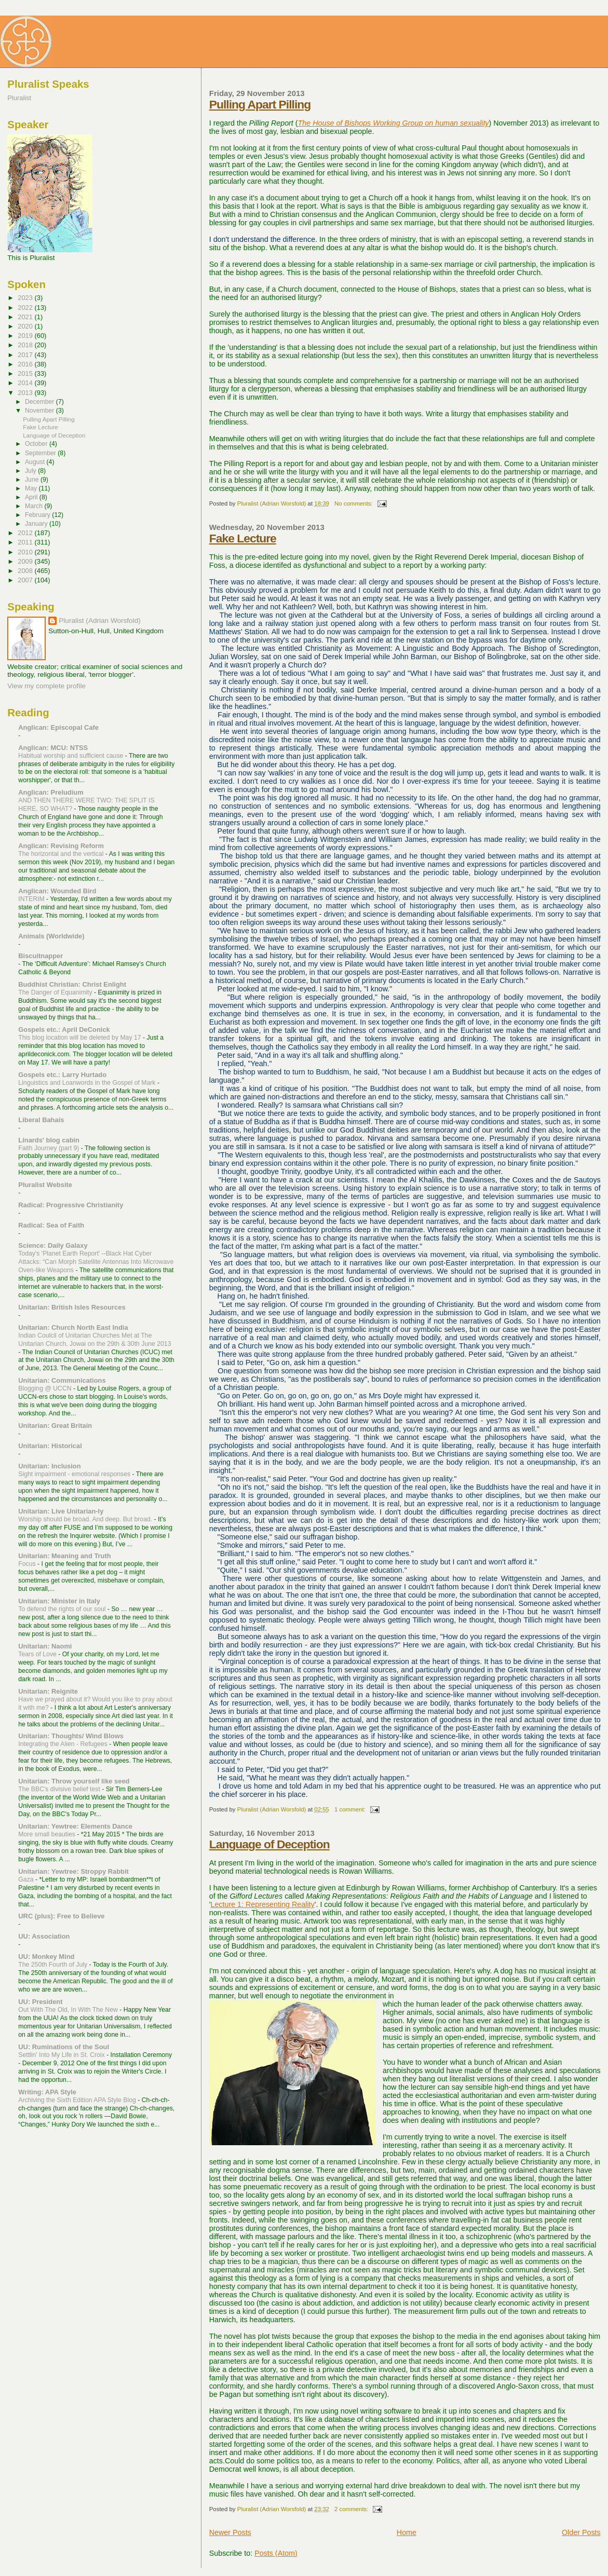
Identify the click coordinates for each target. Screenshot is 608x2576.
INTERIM (32, 899)
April (32, 497)
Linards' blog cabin (48, 1140)
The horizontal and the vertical (61, 853)
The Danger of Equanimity (56, 992)
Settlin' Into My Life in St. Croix (62, 2055)
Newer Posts (230, 2532)
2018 (26, 345)
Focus (27, 1564)
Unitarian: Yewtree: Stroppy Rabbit (73, 1871)
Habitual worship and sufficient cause (71, 755)
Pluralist (19, 98)
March (34, 506)
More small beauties (47, 1834)
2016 (26, 364)
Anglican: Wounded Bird (57, 891)
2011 (26, 542)
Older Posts (581, 2532)
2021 (26, 317)
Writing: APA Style (47, 2092)
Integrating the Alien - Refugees (63, 1744)
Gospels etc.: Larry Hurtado (62, 1075)
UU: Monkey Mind (46, 1956)
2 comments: (352, 2509)
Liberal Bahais (41, 1120)
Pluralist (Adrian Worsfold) (99, 620)
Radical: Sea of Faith (51, 1225)
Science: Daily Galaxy (52, 1245)
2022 (26, 307)
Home (406, 2532)
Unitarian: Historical (50, 1446)
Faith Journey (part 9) (49, 1148)
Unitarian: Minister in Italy (59, 1601)
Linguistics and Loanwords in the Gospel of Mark (87, 1082)
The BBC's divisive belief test (60, 1789)
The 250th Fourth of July (53, 1964)
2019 (26, 335)
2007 (26, 580)
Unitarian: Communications (61, 1380)
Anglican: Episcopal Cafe (58, 727)
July (31, 470)
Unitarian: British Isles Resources (71, 1307)
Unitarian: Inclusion (49, 1466)
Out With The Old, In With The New (68, 2009)
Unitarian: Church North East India (73, 1327)
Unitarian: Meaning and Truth (64, 1556)
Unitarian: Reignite (48, 1691)
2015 (26, 373)
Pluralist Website (45, 1185)
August (36, 462)
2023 (26, 298)
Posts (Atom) (276, 2553)
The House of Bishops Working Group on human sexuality (393, 123)
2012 (26, 533)
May (32, 488)
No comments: (354, 503)
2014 (26, 383)
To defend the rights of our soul (62, 1609)
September (41, 453)
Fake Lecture (242, 538)
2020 (26, 326)
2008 (26, 571)
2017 (26, 355)
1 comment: (350, 1809)
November (40, 410)
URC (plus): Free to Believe (61, 1916)
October (37, 443)
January (37, 523)
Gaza (26, 1879)
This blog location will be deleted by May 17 (80, 1037)
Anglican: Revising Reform (61, 846)
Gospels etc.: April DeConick (64, 1029)
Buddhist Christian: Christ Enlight (72, 984)
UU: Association (44, 1936)
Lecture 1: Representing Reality (262, 1904)
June (32, 479)
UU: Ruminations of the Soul (63, 2047)
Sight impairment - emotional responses (75, 1474)
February (38, 515)
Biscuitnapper (40, 956)
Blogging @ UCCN (45, 1388)
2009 (26, 561)
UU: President (40, 2002)
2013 (26, 393)
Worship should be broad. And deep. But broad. (86, 1519)
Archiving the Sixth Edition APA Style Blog (78, 2100)
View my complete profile (46, 686)
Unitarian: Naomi (45, 1646)
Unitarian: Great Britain (55, 1425)
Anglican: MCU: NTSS (53, 748)
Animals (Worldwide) (51, 936)
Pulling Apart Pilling (259, 104)
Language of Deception (269, 1844)
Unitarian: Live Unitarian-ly (60, 1511)
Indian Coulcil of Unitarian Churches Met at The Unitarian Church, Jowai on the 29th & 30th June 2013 (94, 1339)
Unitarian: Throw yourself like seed (73, 1781)
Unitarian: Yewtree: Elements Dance (75, 1826)
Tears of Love (38, 1654)
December (40, 401)
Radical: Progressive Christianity (70, 1205)
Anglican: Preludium (50, 792)
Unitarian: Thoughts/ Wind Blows (71, 1736)
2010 (26, 552)
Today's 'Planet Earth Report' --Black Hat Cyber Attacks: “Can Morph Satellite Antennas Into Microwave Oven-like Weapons (95, 1262)
